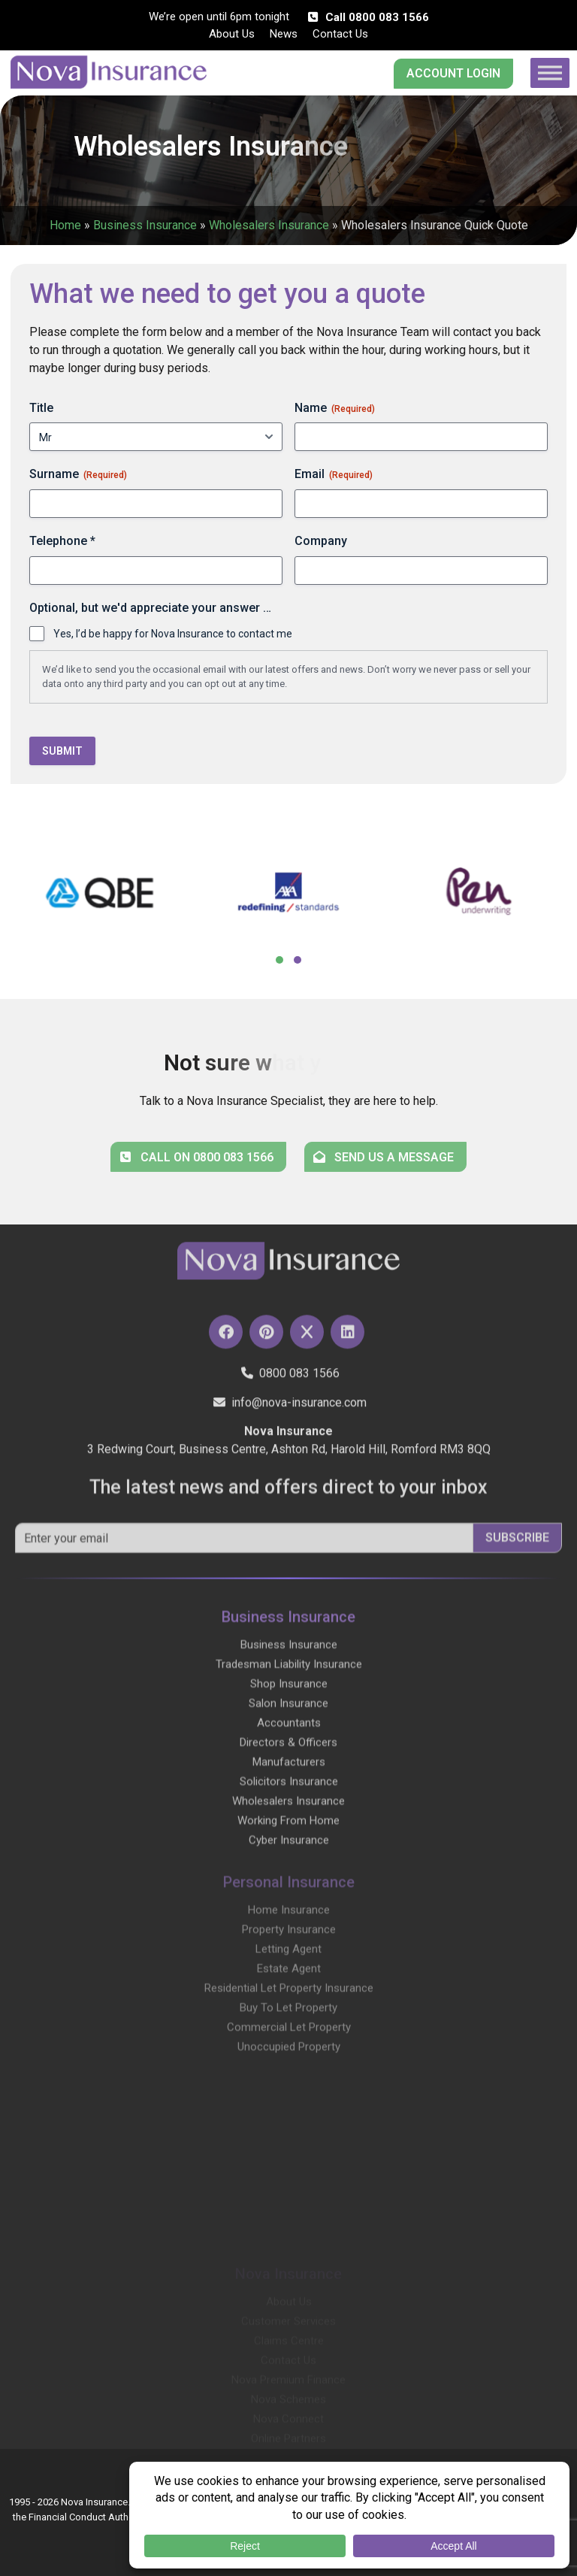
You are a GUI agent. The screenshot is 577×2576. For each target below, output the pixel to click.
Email (334, 474)
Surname (78, 474)
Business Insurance (145, 225)
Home (65, 225)
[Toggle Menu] (550, 72)
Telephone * (62, 541)
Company (321, 541)
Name (335, 408)
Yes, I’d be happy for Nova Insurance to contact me (172, 634)
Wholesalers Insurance (269, 225)
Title (41, 408)
